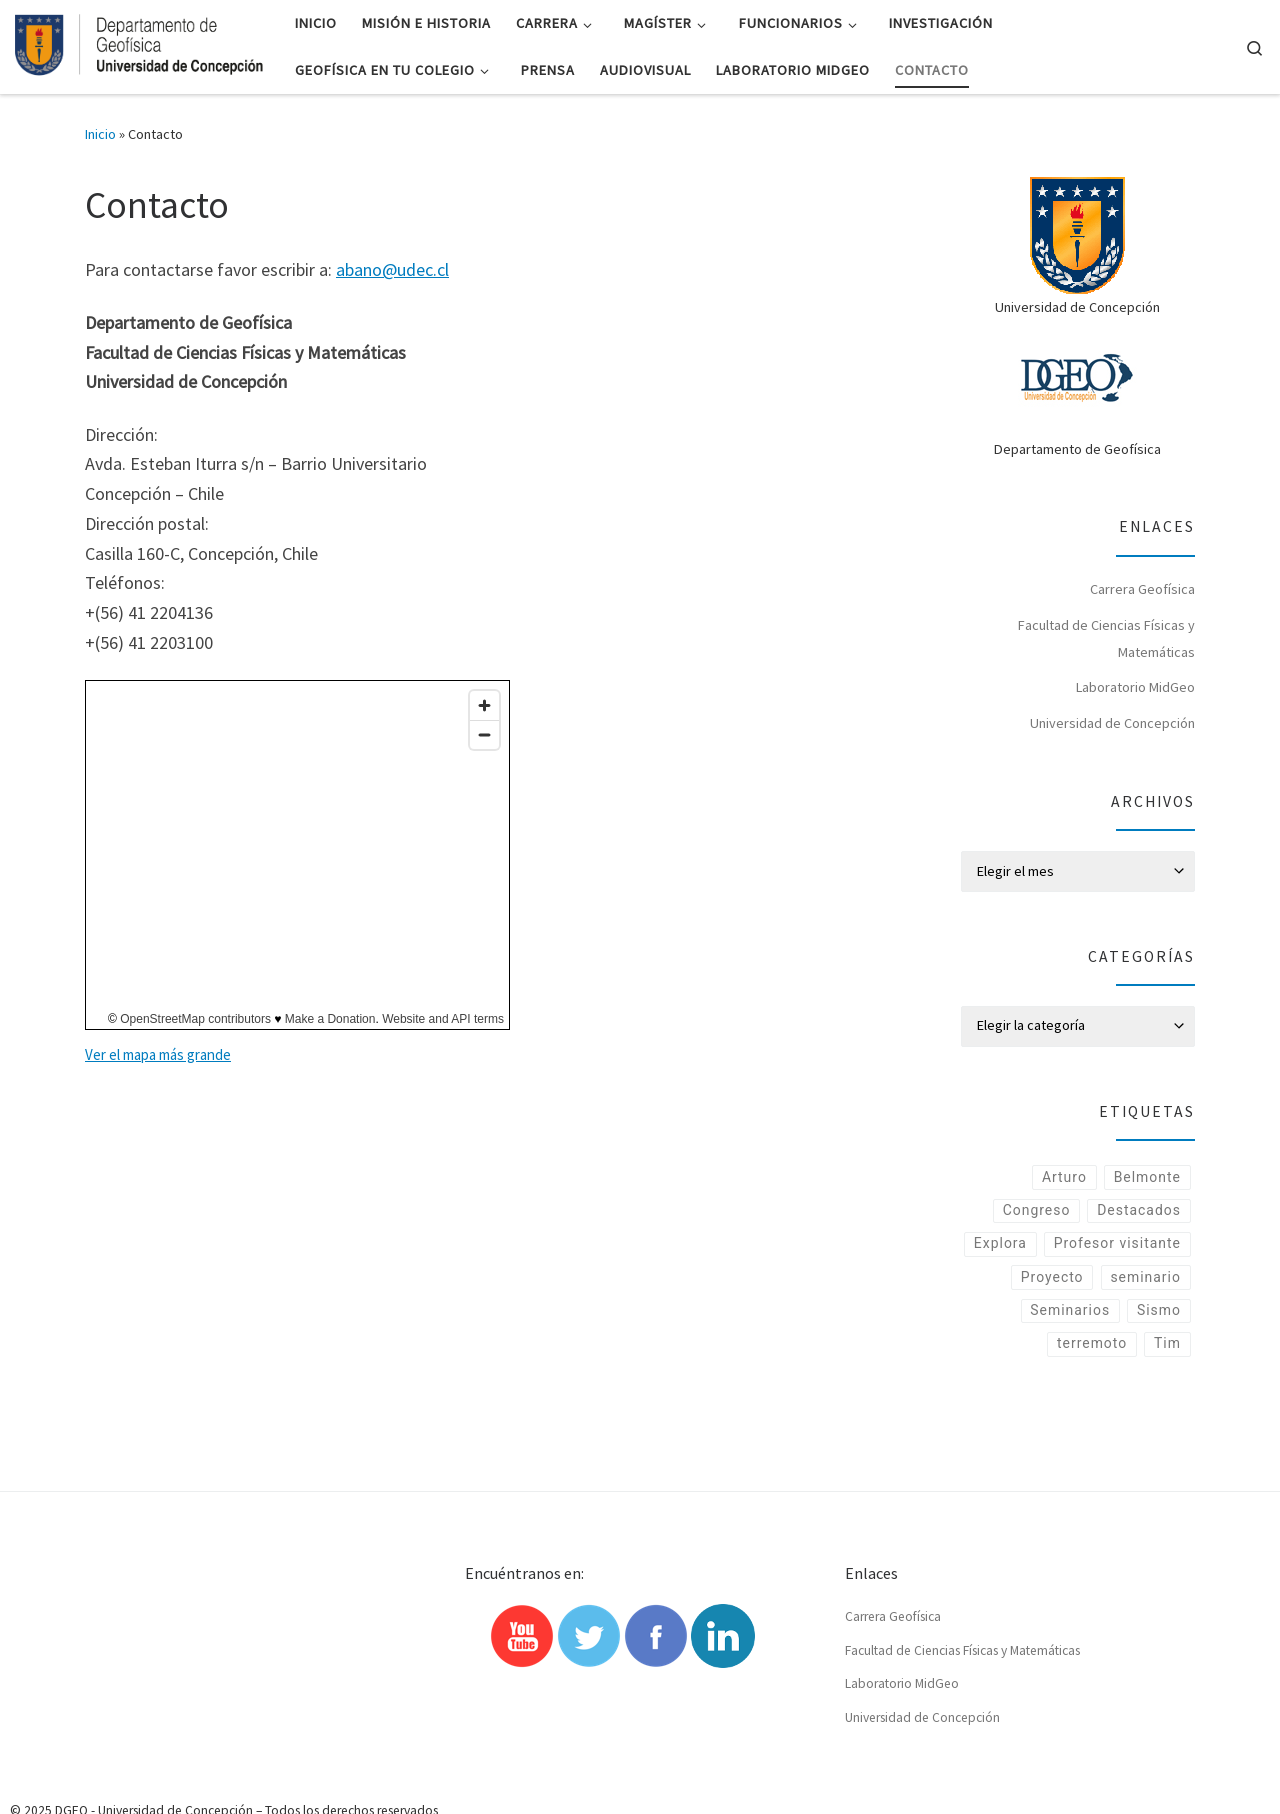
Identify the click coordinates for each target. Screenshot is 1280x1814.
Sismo (1158, 1348)
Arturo (1062, 1178)
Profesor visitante (1116, 1280)
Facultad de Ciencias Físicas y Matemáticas (1106, 638)
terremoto (1090, 1382)
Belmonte (1146, 1178)
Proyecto (1049, 1314)
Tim (1167, 1382)
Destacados (1138, 1212)
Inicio (100, 134)
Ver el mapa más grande (158, 1054)
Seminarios (1067, 1348)
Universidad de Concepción (1112, 723)
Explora (1154, 1246)
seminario (1145, 1314)
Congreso (1033, 1212)
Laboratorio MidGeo (1135, 687)
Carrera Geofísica (1142, 589)
